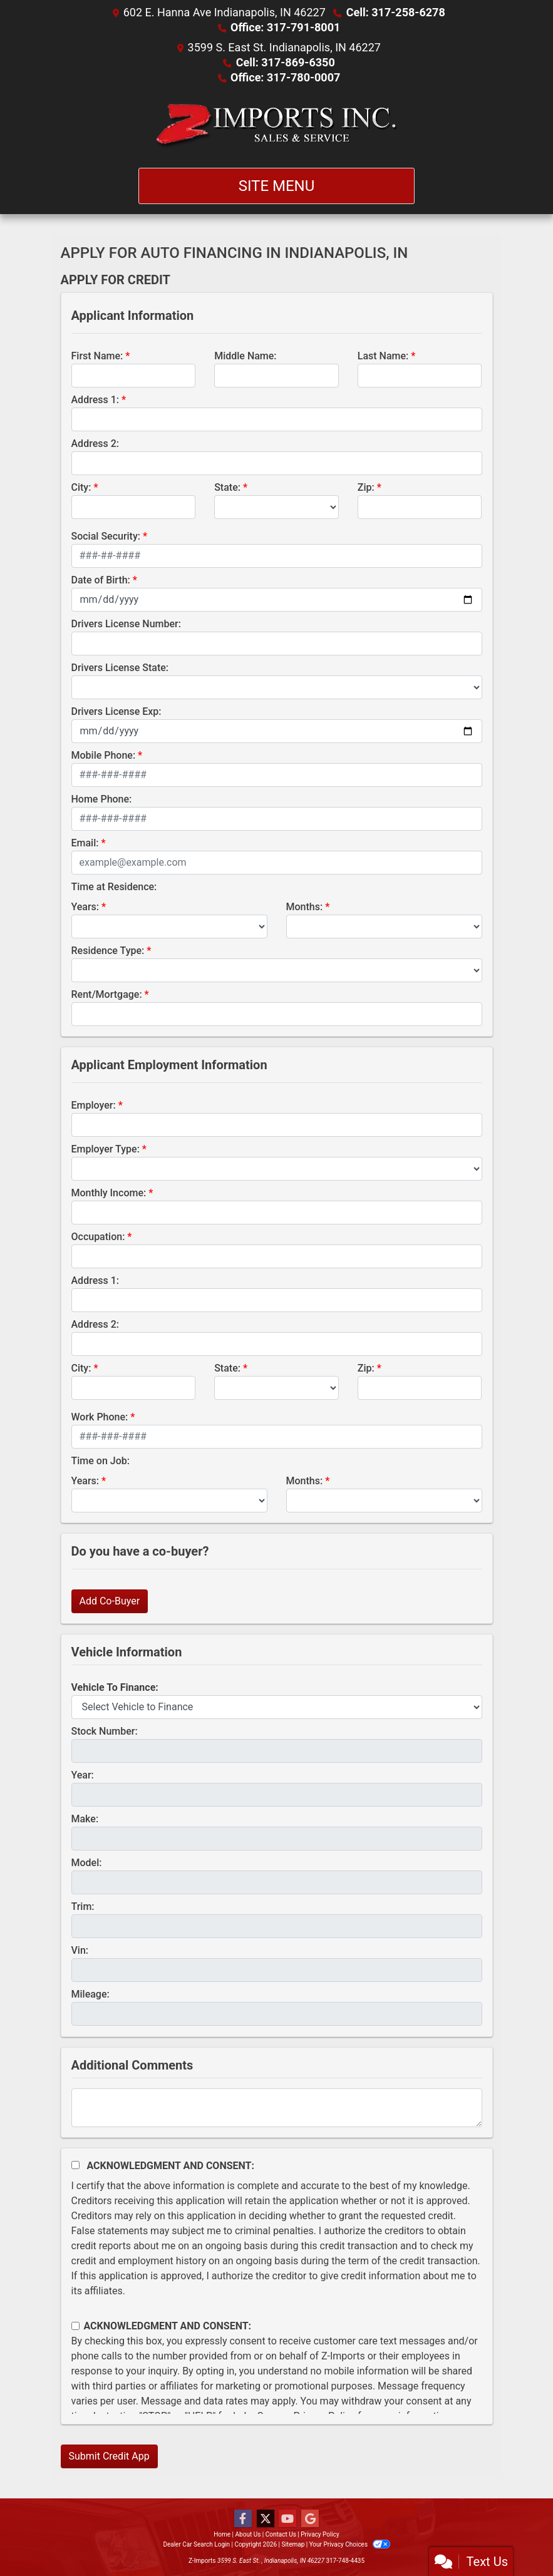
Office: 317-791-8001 (285, 27)
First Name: (97, 356)
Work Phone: (99, 1417)
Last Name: (383, 356)
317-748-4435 (345, 2560)
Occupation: (98, 1237)
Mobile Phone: (103, 755)
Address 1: (95, 400)
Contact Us (281, 2534)
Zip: (366, 487)
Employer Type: (105, 1149)
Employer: (93, 1105)
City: (81, 487)
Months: (304, 907)
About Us (248, 2534)
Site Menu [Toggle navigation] (277, 186)
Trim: (83, 1906)
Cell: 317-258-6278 (395, 12)
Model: (86, 1863)
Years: (85, 907)
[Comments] (276, 2107)
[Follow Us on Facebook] (243, 2519)
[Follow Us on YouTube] (287, 2519)
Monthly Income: (109, 1193)
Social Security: (106, 536)
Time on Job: (100, 1461)
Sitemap (292, 2544)
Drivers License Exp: (116, 711)
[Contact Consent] (75, 2326)
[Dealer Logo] (276, 126)
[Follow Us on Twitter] (265, 2519)
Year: (82, 1775)
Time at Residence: (114, 887)
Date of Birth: (100, 580)
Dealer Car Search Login (196, 2544)
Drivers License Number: (126, 624)
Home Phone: (101, 799)
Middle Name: (245, 356)
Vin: (80, 1950)
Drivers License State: (120, 668)
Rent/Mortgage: (106, 994)
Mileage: (90, 1994)
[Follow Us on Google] (310, 2519)
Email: (85, 843)
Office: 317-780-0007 (285, 77)
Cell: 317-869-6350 (285, 62)
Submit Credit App (109, 2456)
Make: (85, 1819)
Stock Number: (104, 1731)
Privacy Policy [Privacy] (320, 2534)
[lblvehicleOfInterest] (276, 1707)
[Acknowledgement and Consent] (75, 2165)
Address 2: (95, 443)
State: (227, 487)
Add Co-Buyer (110, 1601)
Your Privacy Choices (349, 2544)
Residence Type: (108, 951)
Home (222, 2534)
